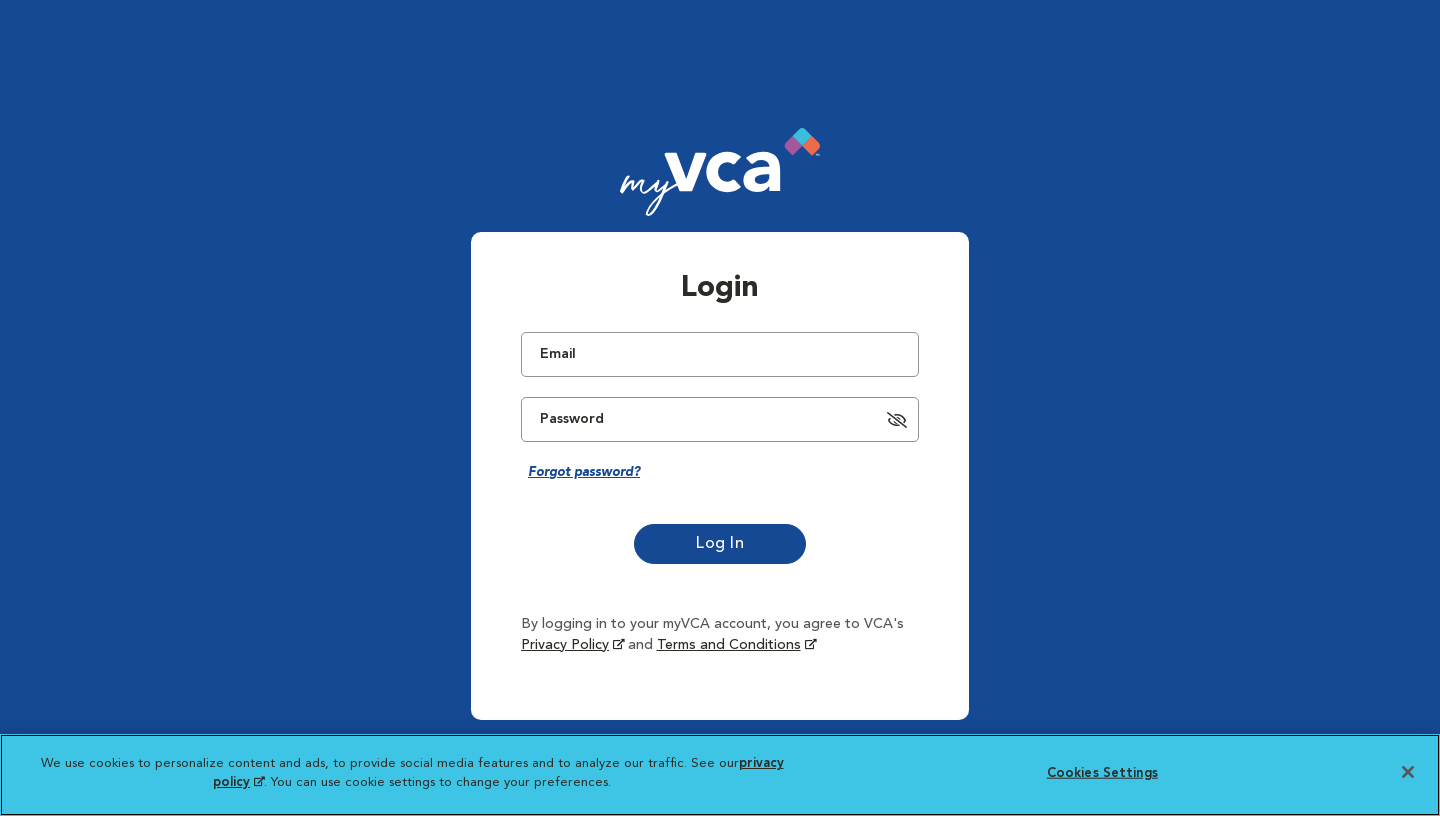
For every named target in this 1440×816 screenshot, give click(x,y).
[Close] (1408, 772)
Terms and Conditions (729, 645)
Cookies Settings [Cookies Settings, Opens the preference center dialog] (1102, 773)
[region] (720, 775)
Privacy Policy (565, 645)
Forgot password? (584, 472)
